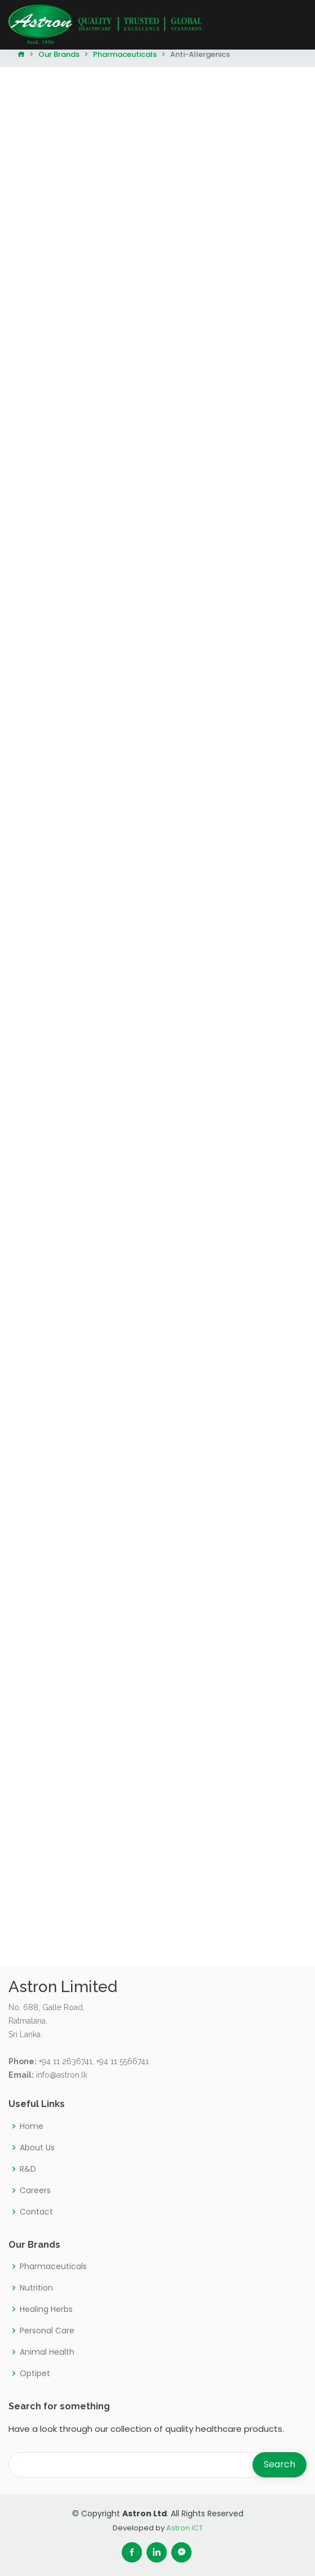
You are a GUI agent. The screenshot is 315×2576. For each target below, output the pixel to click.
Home (31, 2126)
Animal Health (47, 2352)
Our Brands (58, 54)
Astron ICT (184, 2528)
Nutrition (36, 2288)
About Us (37, 2147)
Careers (35, 2190)
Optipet (35, 2373)
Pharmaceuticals (125, 54)
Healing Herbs (46, 2309)
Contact (36, 2212)
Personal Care (47, 2330)
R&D (28, 2169)
